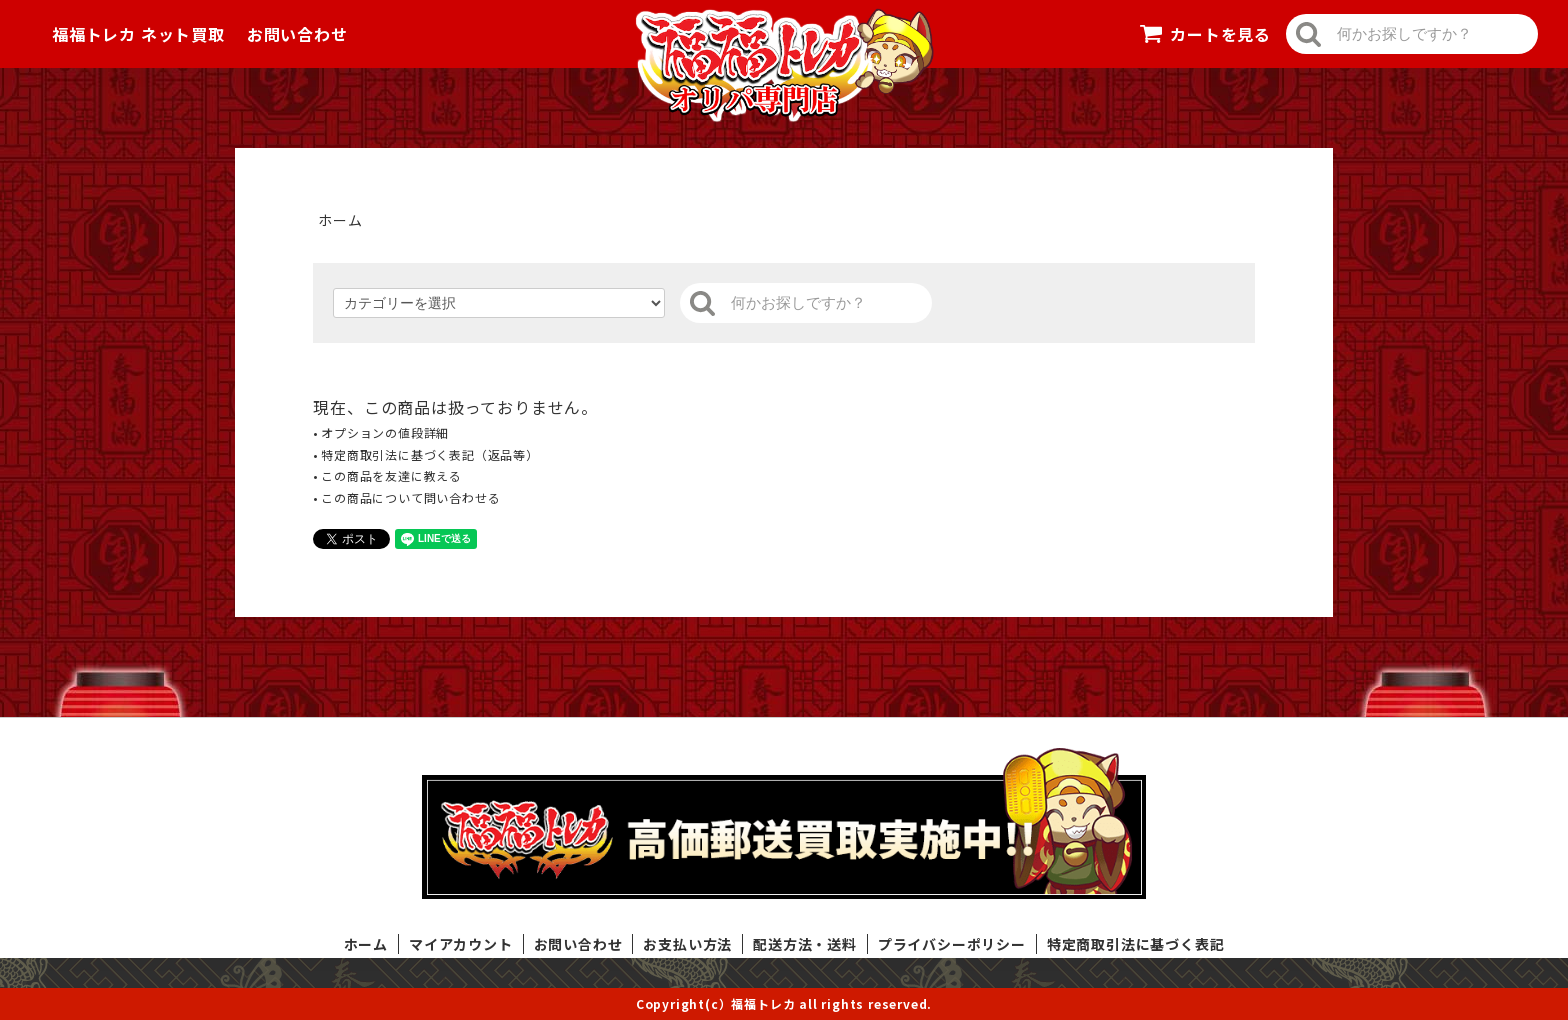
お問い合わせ (297, 34)
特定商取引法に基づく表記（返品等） (430, 454)
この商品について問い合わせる (410, 497)
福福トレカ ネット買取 (138, 34)
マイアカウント (461, 944)
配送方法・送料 (805, 944)
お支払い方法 (687, 944)
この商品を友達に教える (391, 475)
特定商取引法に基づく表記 (1136, 944)
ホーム (340, 220)
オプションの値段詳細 (385, 432)
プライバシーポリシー (952, 944)
